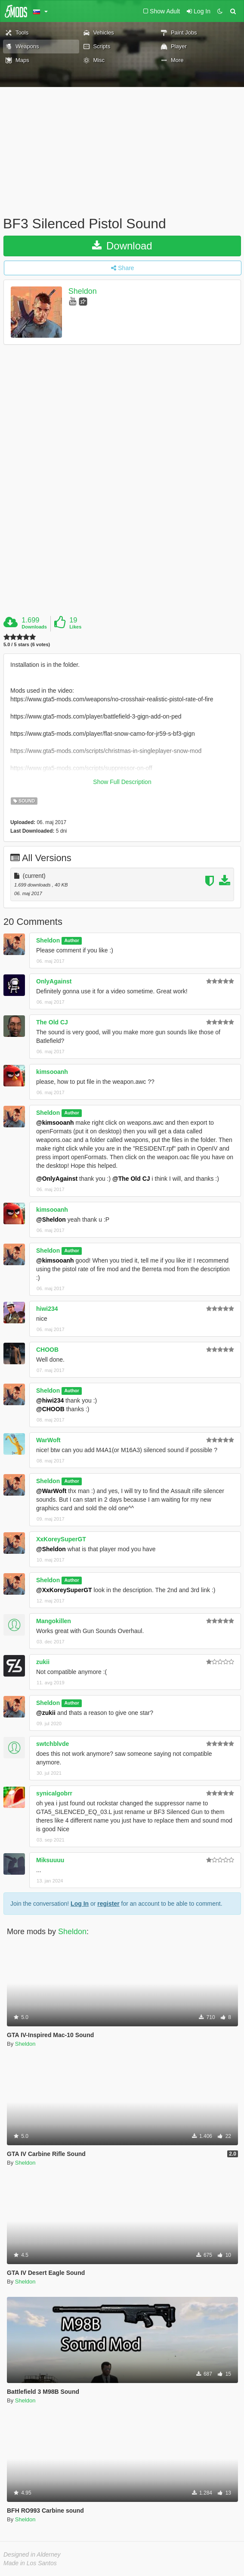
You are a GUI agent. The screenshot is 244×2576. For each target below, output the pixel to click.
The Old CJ (52, 1022)
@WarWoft (51, 1490)
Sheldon (82, 291)
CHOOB (47, 1349)
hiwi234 (47, 1308)
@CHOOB (50, 1409)
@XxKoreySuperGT (64, 1590)
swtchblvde (52, 1743)
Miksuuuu (50, 1860)
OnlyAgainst (53, 981)
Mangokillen (53, 1621)
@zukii (46, 1712)
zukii (42, 1661)
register (108, 1903)
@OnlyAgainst (56, 1178)
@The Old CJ (131, 1178)
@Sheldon (51, 1219)
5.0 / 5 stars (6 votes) (26, 644)
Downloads (34, 626)
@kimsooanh (55, 1122)
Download (122, 246)
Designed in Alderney (32, 2554)
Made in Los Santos (30, 2563)
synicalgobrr (54, 1793)
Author (71, 940)
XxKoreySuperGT (61, 1539)
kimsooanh (52, 1071)
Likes (75, 626)
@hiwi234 (50, 1400)
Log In (80, 1903)
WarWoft (48, 1440)
